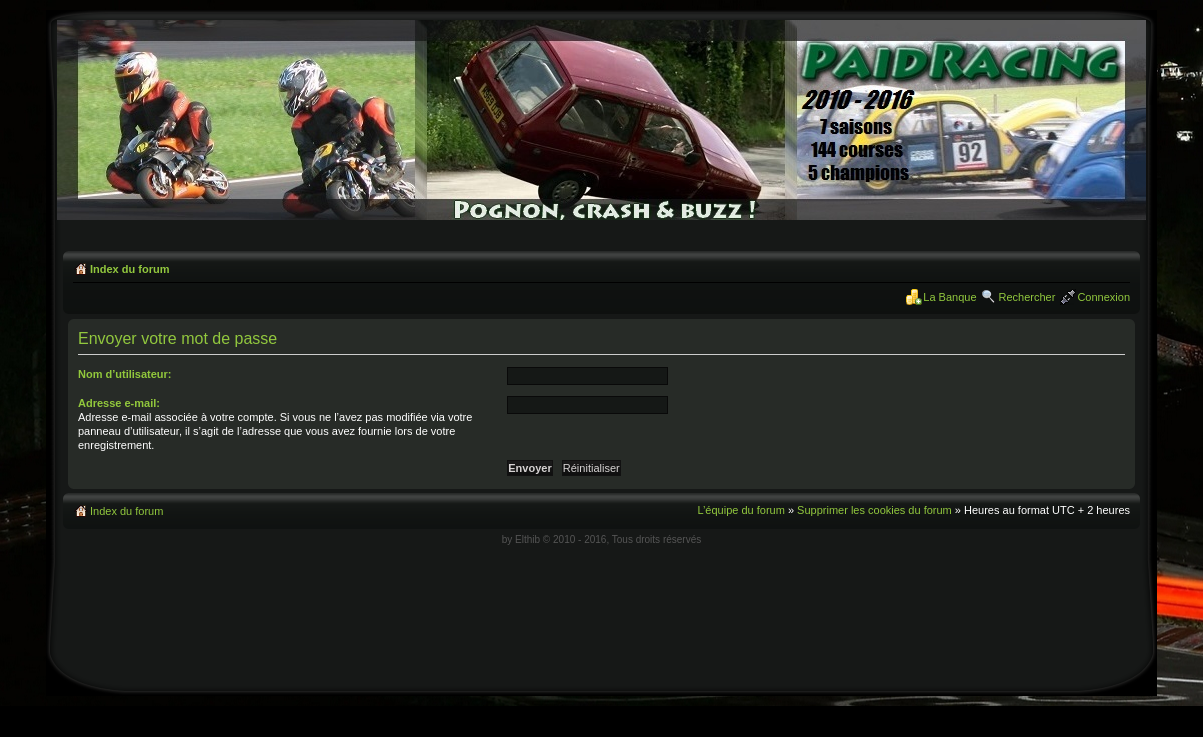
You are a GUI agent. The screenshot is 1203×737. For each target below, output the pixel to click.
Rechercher (1027, 297)
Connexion (1103, 297)
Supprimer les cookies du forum (874, 510)
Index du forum (129, 269)
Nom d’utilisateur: (125, 374)
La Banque (949, 297)
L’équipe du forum (740, 510)
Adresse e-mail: (119, 403)
